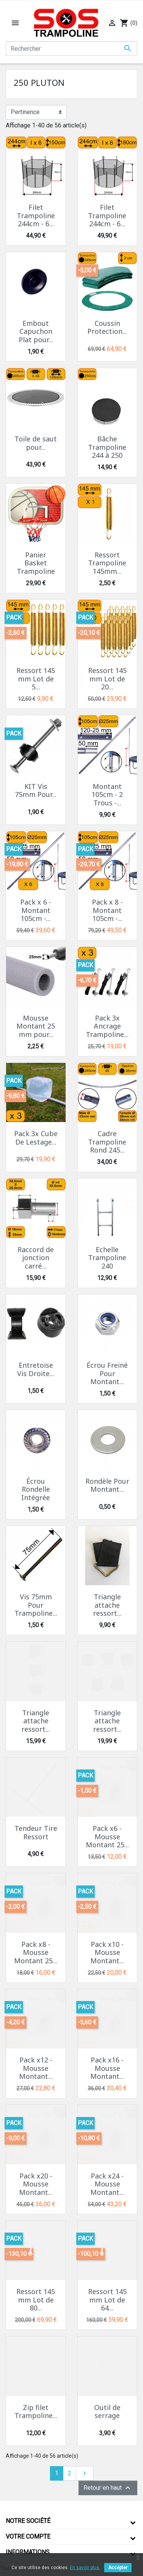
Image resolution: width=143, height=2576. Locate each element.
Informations (28, 2552)
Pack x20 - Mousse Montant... (36, 2184)
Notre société (28, 2520)
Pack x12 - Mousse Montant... (36, 2068)
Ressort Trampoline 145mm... (107, 563)
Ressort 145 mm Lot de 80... (35, 2299)
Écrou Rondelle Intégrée (35, 1489)
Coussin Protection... (107, 327)
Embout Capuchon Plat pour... (36, 331)
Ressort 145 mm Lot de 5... (35, 678)
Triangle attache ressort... (107, 1605)
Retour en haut (108, 2487)
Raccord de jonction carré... (36, 1257)
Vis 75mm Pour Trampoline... (35, 1605)
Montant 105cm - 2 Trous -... (107, 794)
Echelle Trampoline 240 (107, 1257)
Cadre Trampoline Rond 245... (107, 1141)
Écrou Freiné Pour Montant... (107, 1373)
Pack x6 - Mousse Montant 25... (107, 1836)
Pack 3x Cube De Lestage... (36, 1137)
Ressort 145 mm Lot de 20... (107, 678)
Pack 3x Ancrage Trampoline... (107, 1026)
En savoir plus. (85, 2567)
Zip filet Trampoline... (35, 2411)
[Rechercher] (71, 48)
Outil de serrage (107, 2411)
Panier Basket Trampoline (36, 563)
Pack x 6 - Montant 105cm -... (35, 910)
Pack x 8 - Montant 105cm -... (107, 910)
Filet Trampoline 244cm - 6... (36, 215)
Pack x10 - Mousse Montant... (107, 1952)
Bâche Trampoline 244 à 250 (107, 447)
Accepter (117, 2567)
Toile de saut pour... (35, 443)
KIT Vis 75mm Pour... (35, 790)
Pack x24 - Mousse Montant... (107, 2184)
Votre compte (28, 2536)
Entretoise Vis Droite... (35, 1369)
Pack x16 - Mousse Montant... (107, 2068)
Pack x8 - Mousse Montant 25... (35, 1952)
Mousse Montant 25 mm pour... (35, 1026)
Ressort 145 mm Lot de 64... (107, 2299)
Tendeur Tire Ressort (35, 1832)
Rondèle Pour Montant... (107, 1485)
